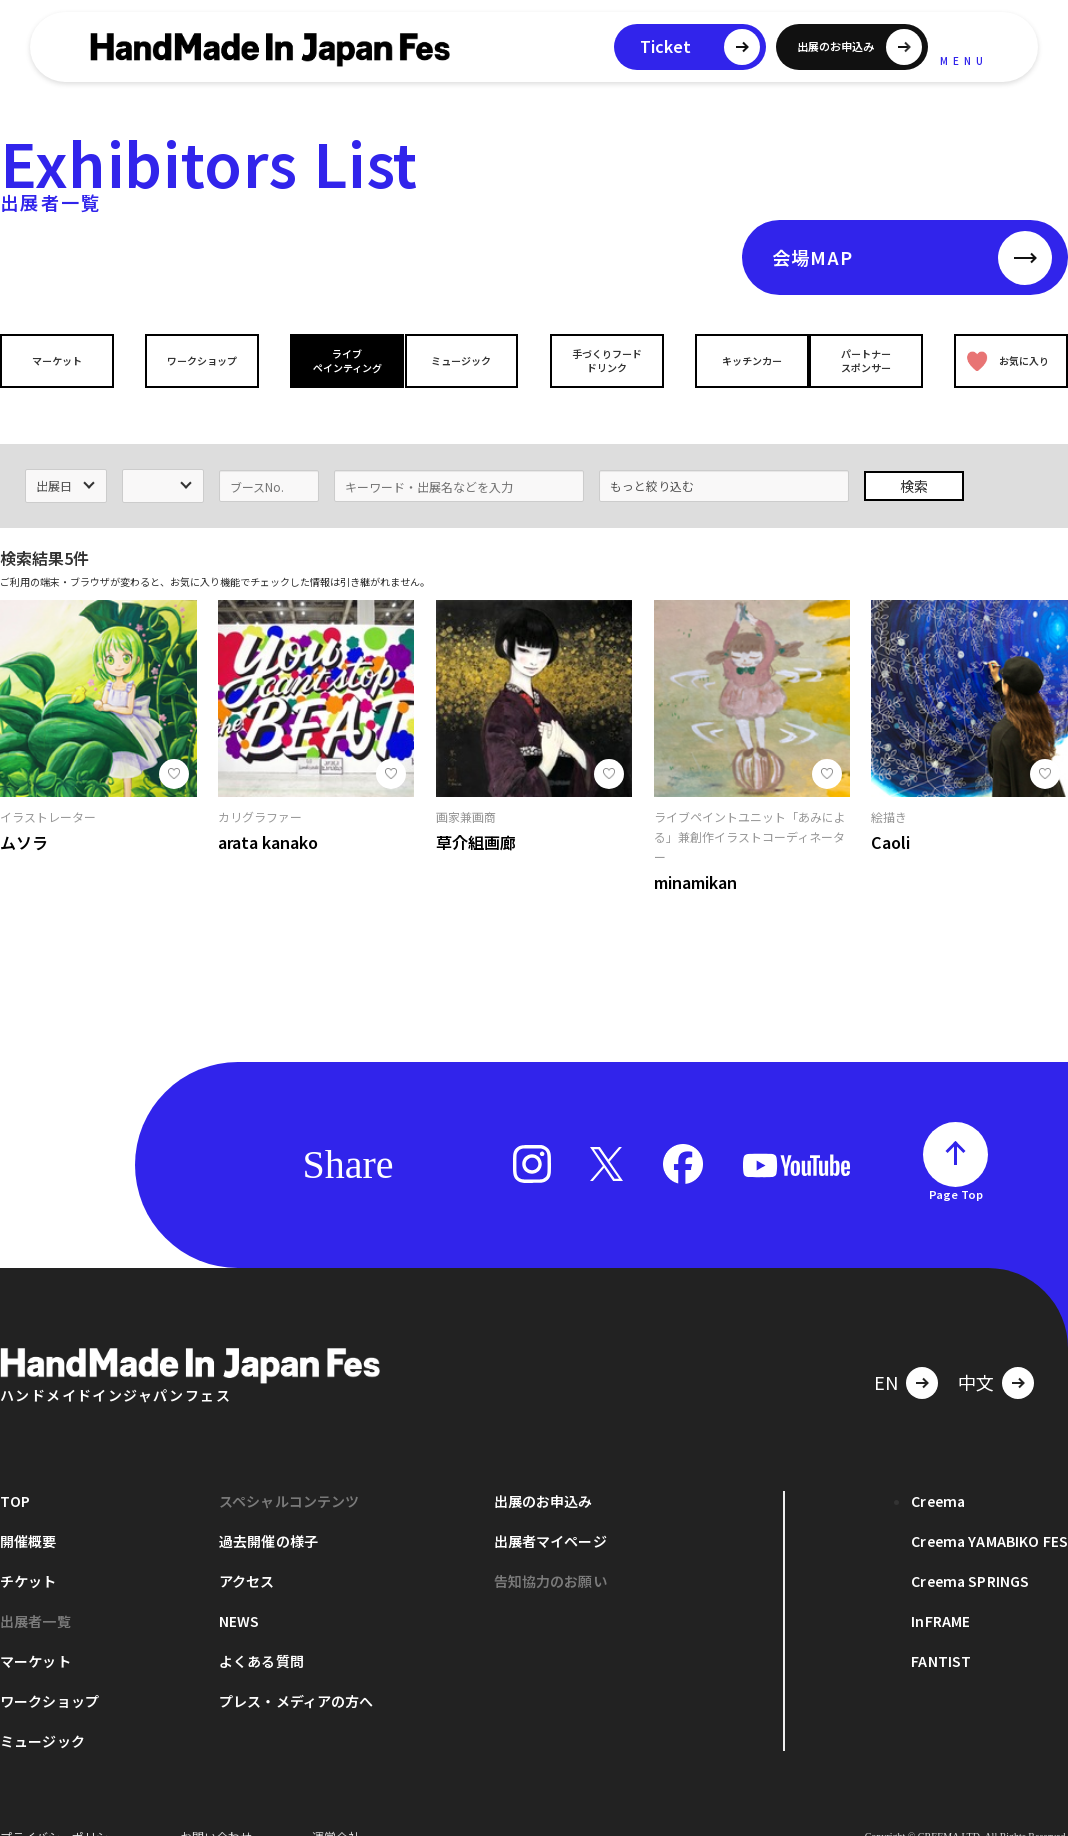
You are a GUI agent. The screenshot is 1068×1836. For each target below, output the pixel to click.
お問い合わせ (216, 1805)
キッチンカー (736, 360)
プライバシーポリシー (60, 1805)
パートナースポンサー (871, 360)
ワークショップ (197, 360)
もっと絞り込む (652, 454)
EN (886, 1351)
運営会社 (336, 1805)
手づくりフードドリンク (601, 360)
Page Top (956, 1163)
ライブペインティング (331, 360)
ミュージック (467, 360)
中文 (976, 1351)
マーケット (62, 360)
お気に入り (1003, 360)
